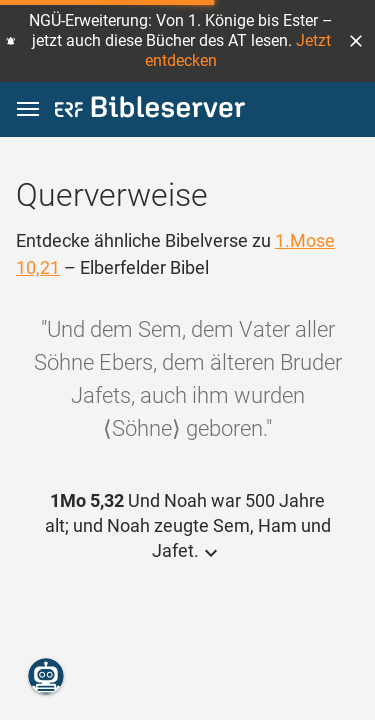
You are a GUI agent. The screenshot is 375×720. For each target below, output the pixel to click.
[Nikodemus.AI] (46, 676)
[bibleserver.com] (150, 110)
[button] (356, 41)
